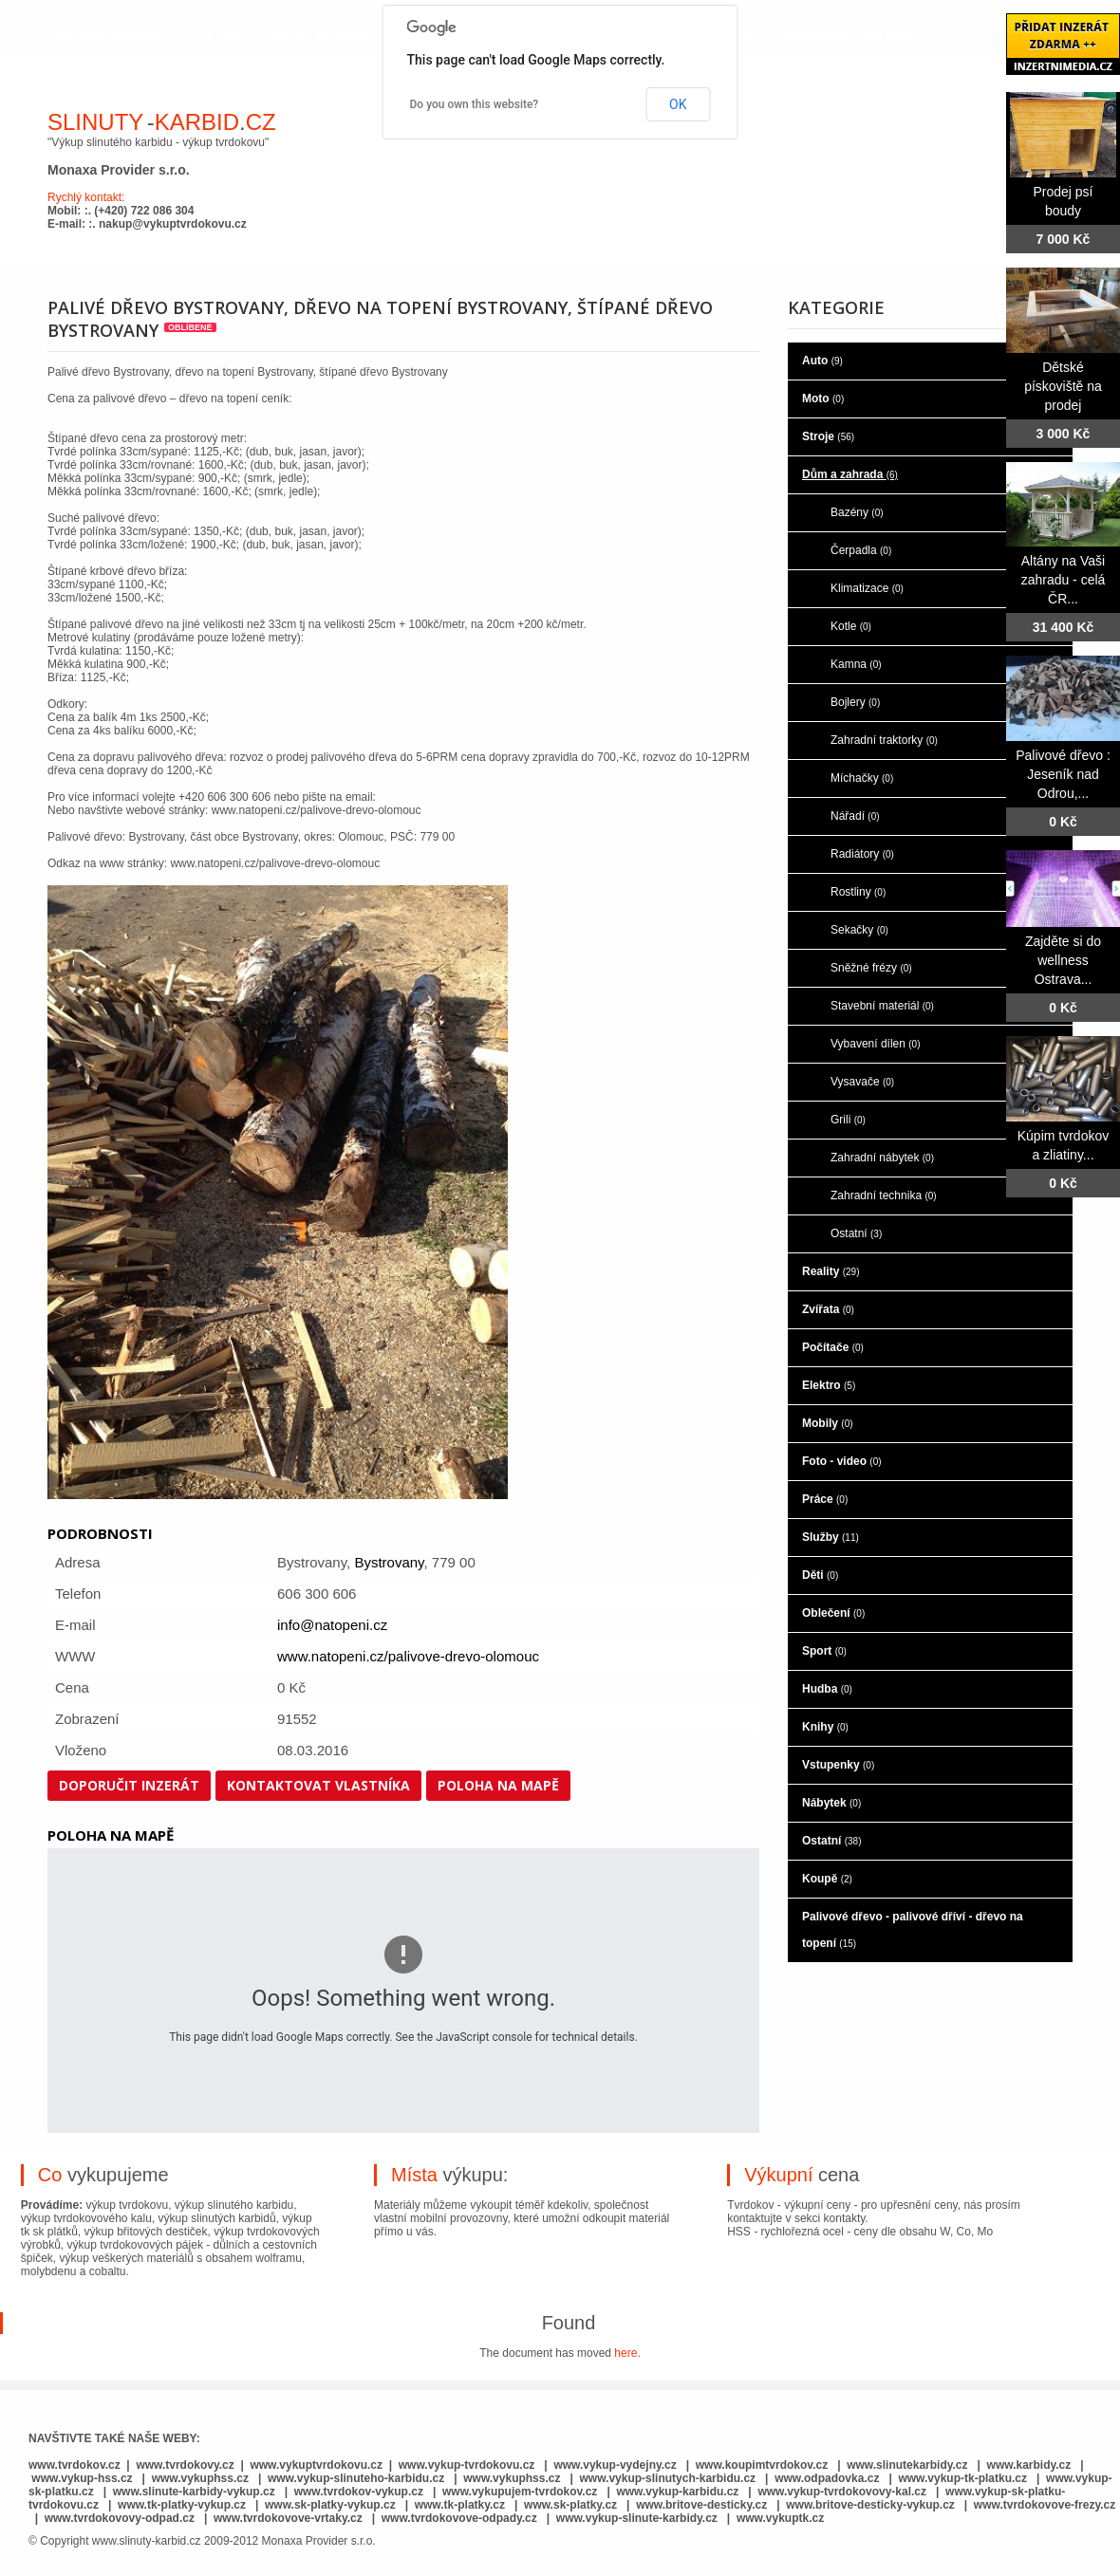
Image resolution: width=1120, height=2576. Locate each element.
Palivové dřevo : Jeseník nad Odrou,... (1063, 774)
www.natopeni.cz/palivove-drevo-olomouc (408, 1656)
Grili (848, 1119)
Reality (830, 1271)
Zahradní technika (884, 1195)
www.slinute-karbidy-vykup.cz (194, 2491)
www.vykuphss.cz (200, 2478)
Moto (823, 398)
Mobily (827, 1423)
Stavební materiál (882, 1005)
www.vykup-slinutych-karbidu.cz (668, 2478)
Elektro (828, 1385)
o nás (222, 36)
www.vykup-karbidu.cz (678, 2491)
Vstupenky (838, 1764)
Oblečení (833, 1613)
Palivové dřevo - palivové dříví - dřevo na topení (912, 1930)
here (625, 2353)
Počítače (833, 1347)
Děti (820, 1575)
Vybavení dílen (876, 1043)
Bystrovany (388, 1562)
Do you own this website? (474, 104)
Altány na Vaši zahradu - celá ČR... (1063, 579)
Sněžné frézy (871, 967)
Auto (822, 360)
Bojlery (855, 702)
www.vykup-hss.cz (81, 2478)
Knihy (825, 1726)
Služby (830, 1537)
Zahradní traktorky (884, 740)
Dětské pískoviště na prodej (1063, 386)
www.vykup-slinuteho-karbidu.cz (356, 2478)
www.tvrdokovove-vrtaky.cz (288, 2518)
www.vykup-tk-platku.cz (962, 2478)
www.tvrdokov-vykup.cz (360, 2491)
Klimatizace (867, 588)
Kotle (851, 626)
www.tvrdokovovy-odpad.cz (120, 2518)
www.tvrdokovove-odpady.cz (459, 2518)
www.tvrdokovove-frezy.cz (1044, 2504)
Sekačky (859, 929)
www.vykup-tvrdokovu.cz (467, 2465)
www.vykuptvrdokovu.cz (316, 2465)
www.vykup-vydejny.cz (614, 2465)
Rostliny (858, 892)
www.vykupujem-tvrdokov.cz (521, 2491)
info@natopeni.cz (332, 1625)
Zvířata (828, 1309)
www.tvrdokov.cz (74, 2465)
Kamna (856, 664)
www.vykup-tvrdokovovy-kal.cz (843, 2491)
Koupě (827, 1878)
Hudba (827, 1689)
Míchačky (862, 778)
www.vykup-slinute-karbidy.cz (637, 2518)
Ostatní (856, 1233)
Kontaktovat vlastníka (318, 1785)
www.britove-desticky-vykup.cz (870, 2504)
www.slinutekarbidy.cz (907, 2465)
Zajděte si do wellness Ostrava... (1063, 960)
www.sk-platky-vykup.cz (330, 2504)
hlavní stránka (115, 36)
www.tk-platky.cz (460, 2504)
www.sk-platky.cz (570, 2504)
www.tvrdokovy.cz (184, 2465)
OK (677, 104)
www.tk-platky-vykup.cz (182, 2504)
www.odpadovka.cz (827, 2478)
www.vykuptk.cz (780, 2518)
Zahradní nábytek (882, 1157)
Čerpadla (861, 550)
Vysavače (862, 1081)
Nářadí (855, 816)
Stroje (828, 436)
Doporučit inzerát (129, 1785)
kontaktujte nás (850, 36)
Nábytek (831, 1802)
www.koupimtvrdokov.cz (762, 2465)
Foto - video (842, 1461)
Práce (825, 1499)
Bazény (857, 512)
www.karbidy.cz (1029, 2465)
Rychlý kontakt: (85, 197)
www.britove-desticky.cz (701, 2504)
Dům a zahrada (850, 474)
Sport (824, 1651)
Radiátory (862, 854)
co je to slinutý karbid (360, 36)
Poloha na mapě (498, 1785)
